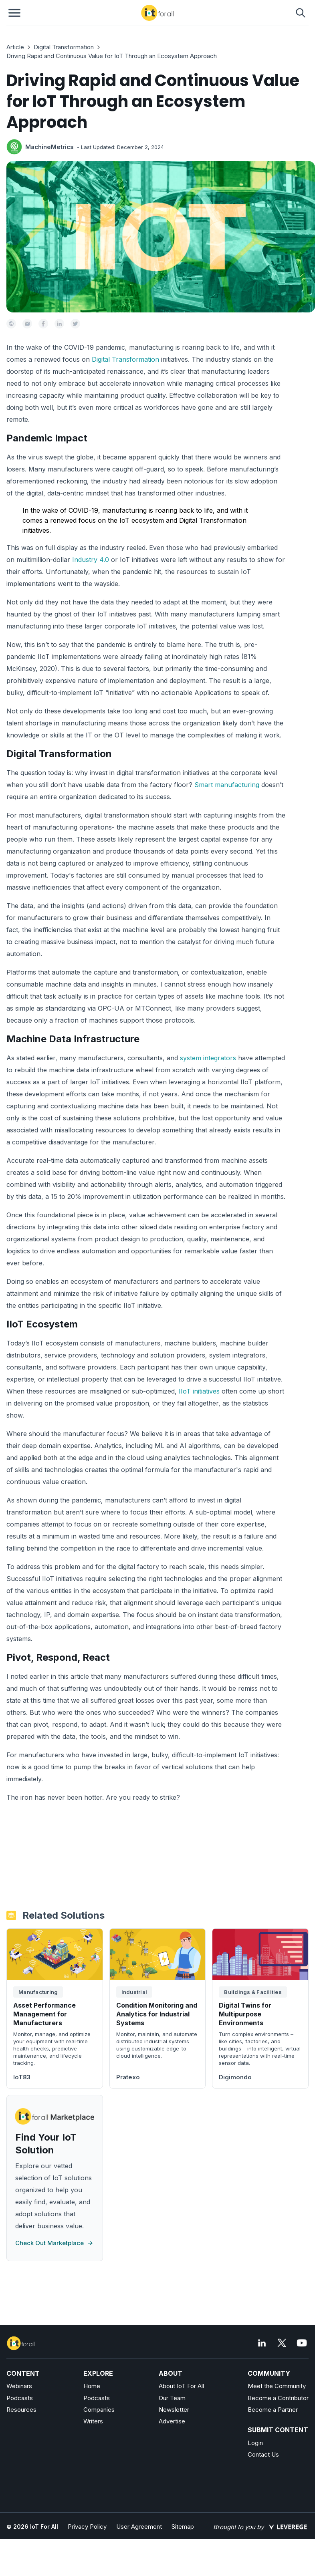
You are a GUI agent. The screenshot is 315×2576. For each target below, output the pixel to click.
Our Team (172, 2398)
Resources (21, 2409)
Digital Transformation (64, 47)
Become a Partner (273, 2409)
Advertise (172, 2421)
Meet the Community (277, 2386)
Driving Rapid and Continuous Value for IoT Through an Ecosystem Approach (111, 56)
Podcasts (19, 2398)
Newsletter (174, 2409)
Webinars (19, 2386)
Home (91, 2386)
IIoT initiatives (199, 1391)
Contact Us (263, 2454)
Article (15, 47)
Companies (99, 2409)
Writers (93, 2421)
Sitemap (183, 2526)
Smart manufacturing (226, 785)
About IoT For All (181, 2386)
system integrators (208, 1058)
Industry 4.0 (90, 560)
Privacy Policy (87, 2526)
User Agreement (139, 2526)
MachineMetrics (49, 147)
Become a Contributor (278, 2398)
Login (255, 2443)
